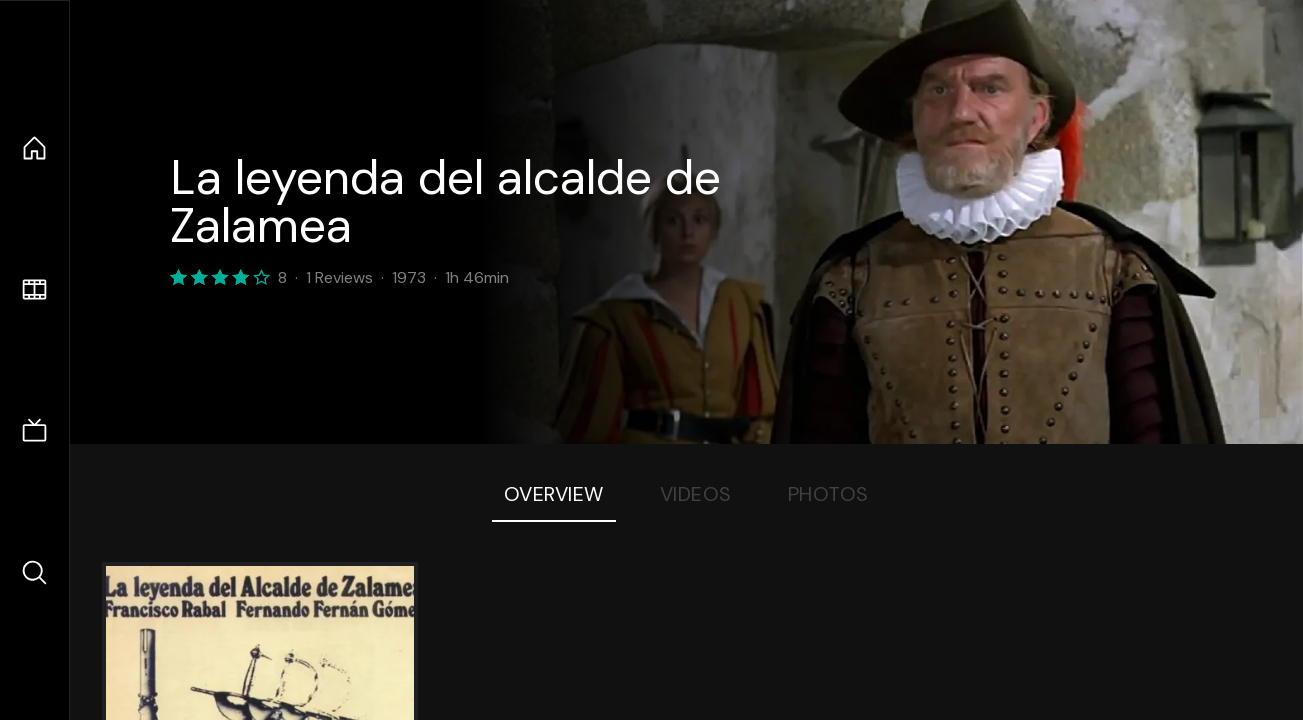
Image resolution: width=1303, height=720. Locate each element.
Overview (554, 494)
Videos (696, 494)
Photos (828, 494)
